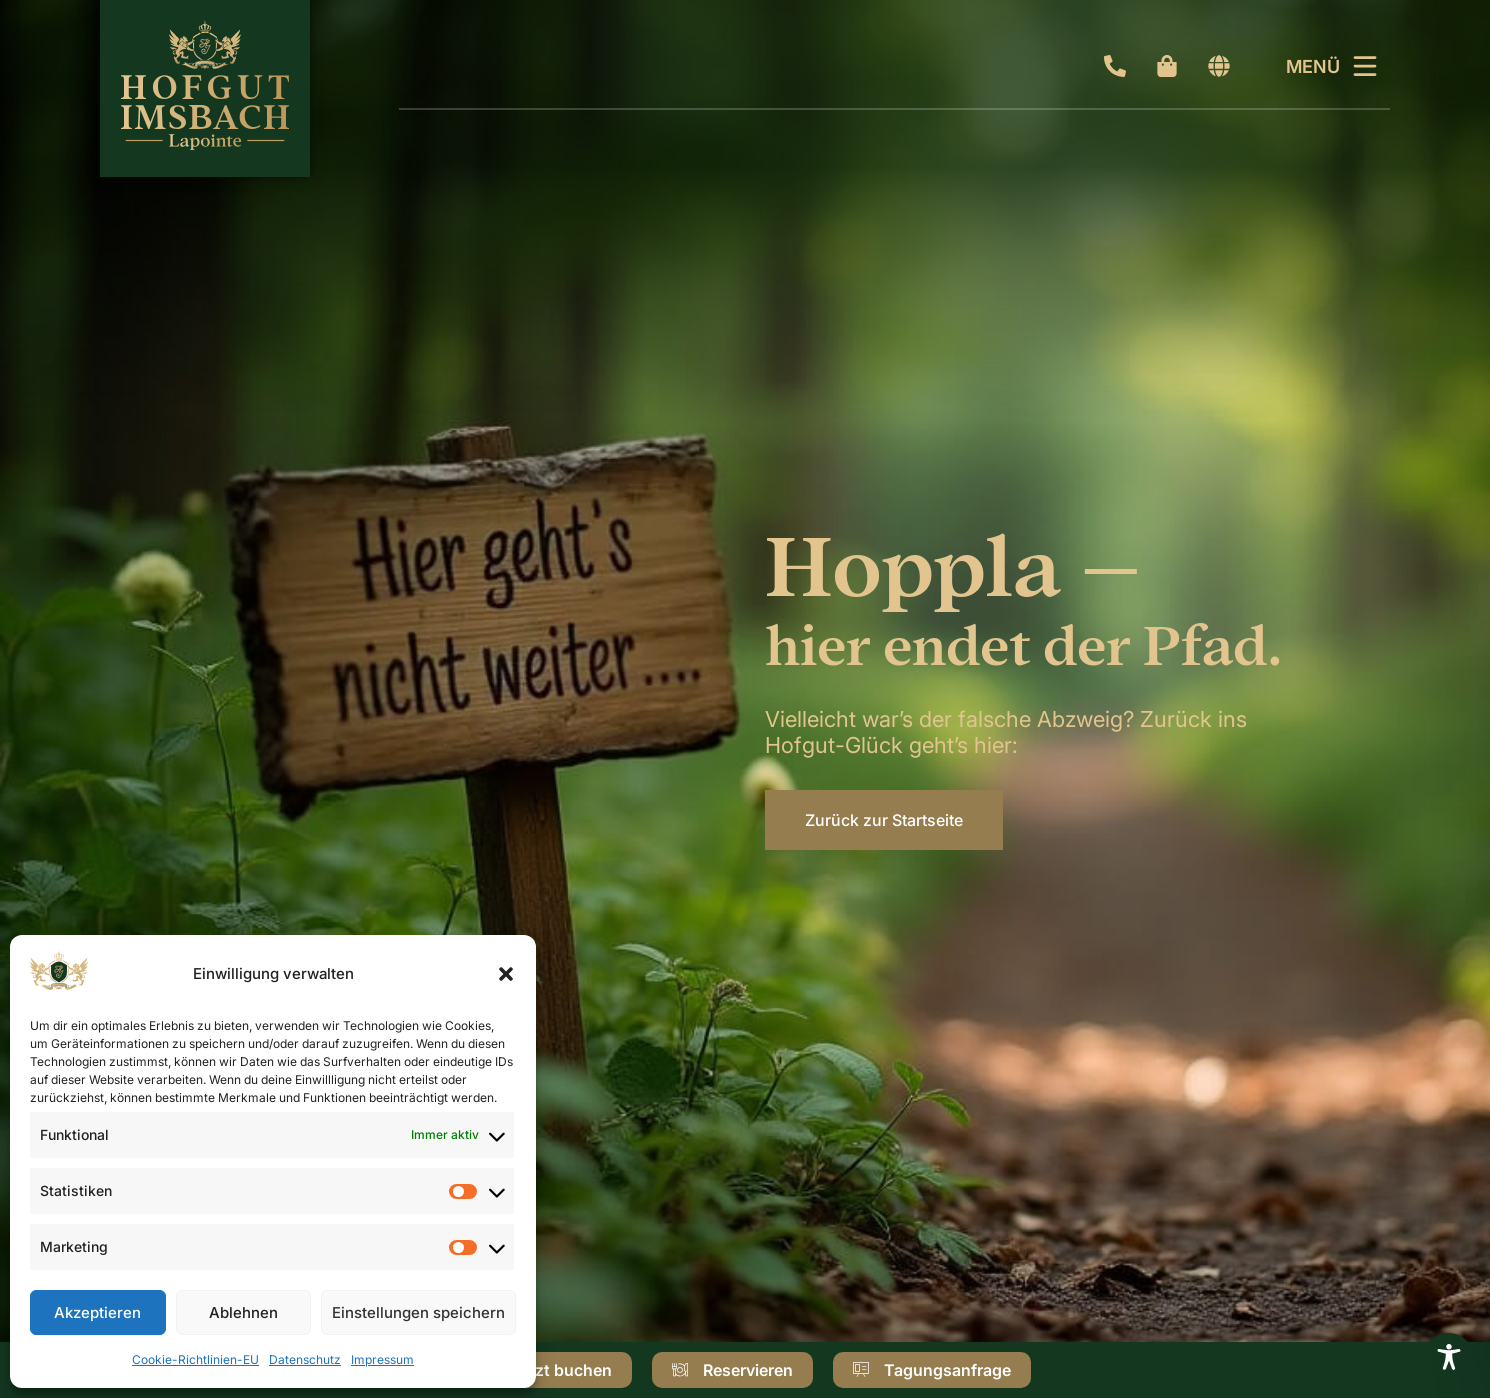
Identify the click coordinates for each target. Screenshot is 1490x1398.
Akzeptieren (97, 1312)
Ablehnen (243, 1312)
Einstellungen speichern (418, 1312)
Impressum (382, 1359)
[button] (506, 974)
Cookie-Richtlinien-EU (195, 1359)
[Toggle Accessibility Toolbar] (1449, 1357)
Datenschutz (305, 1359)
